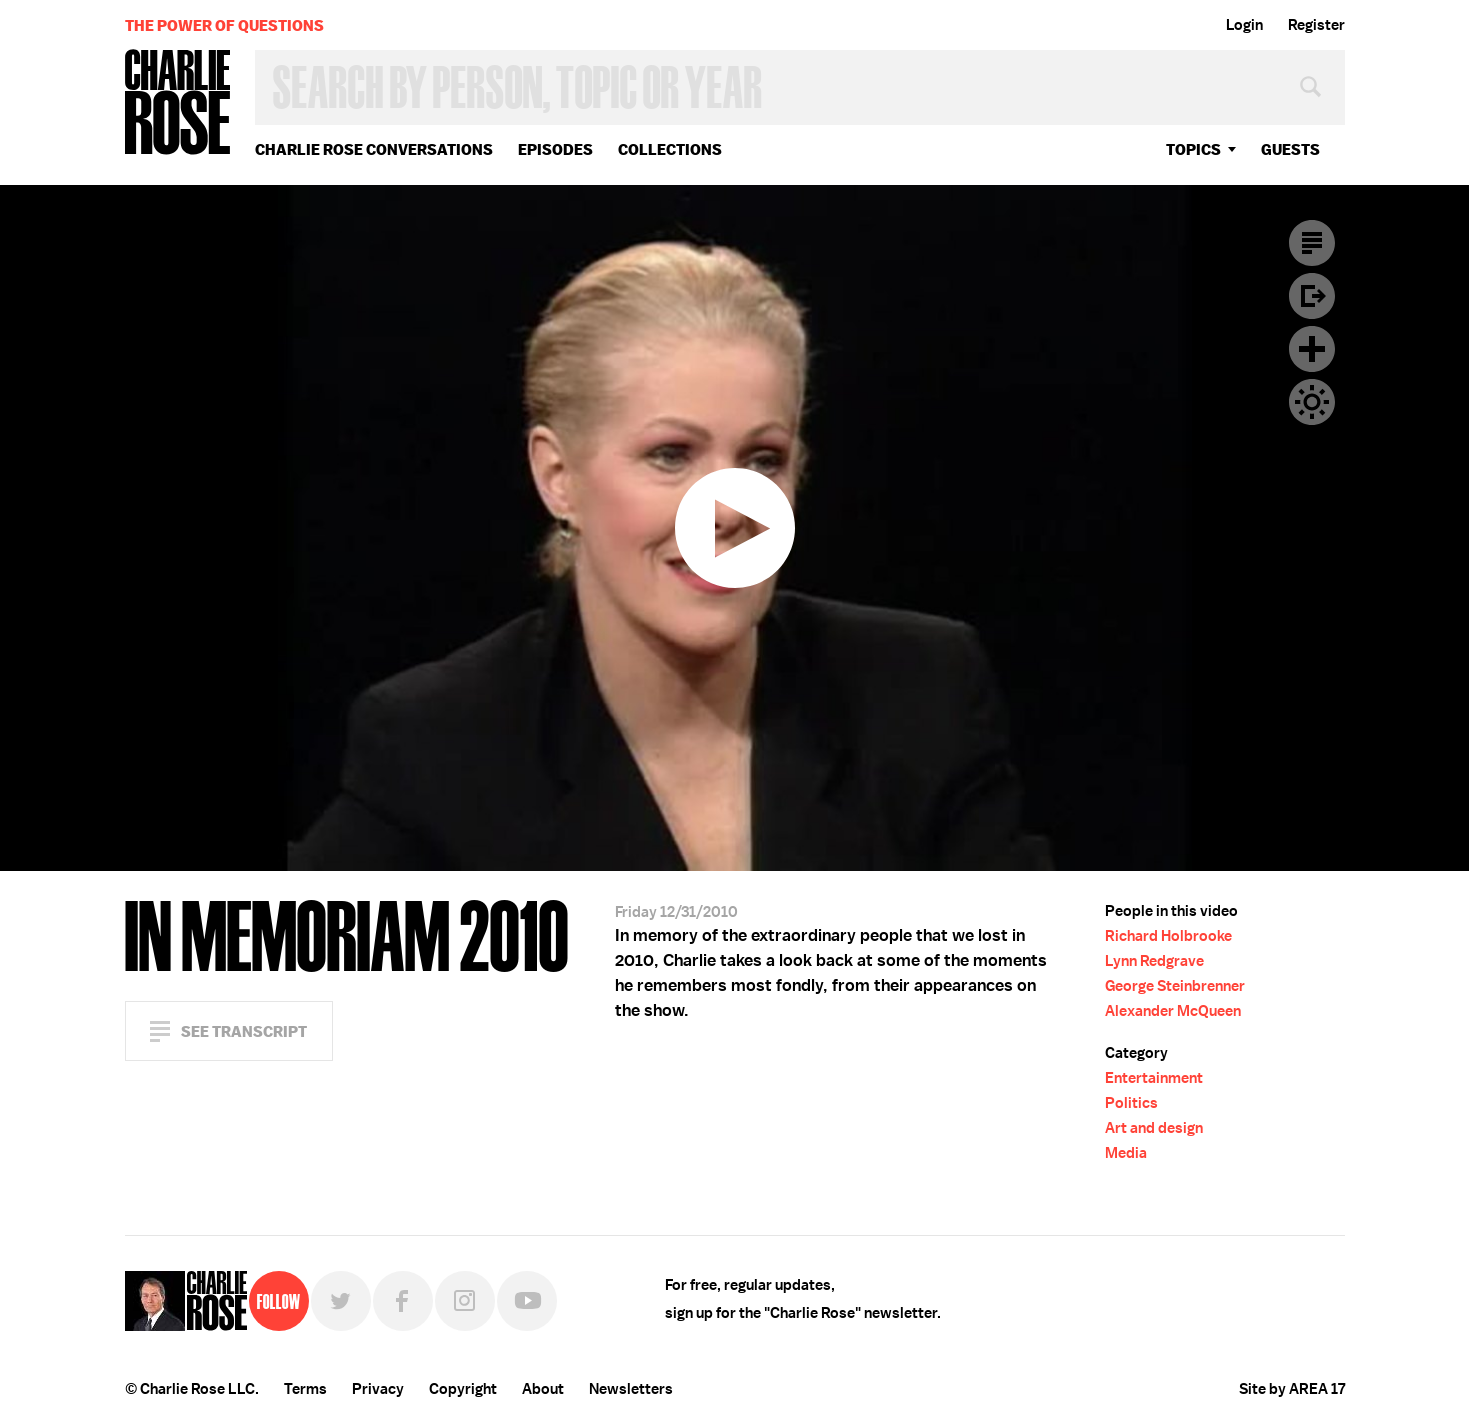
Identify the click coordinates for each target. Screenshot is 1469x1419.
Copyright (463, 1389)
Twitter (341, 1301)
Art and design (1154, 1128)
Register (1316, 25)
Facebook (403, 1301)
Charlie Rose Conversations (374, 149)
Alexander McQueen (1173, 1011)
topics (1193, 149)
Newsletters (631, 1389)
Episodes (555, 149)
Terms (305, 1389)
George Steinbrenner (1175, 986)
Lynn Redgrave (1154, 961)
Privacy (378, 1389)
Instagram (465, 1301)
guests (1290, 149)
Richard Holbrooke (1168, 936)
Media (1126, 1153)
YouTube (527, 1301)
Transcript (1312, 243)
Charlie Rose (178, 103)
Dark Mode (1312, 402)
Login (1244, 25)
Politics (1131, 1103)
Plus (1312, 349)
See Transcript (244, 1031)
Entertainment (1154, 1078)
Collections (670, 149)
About (543, 1389)
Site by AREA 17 (1292, 1389)
